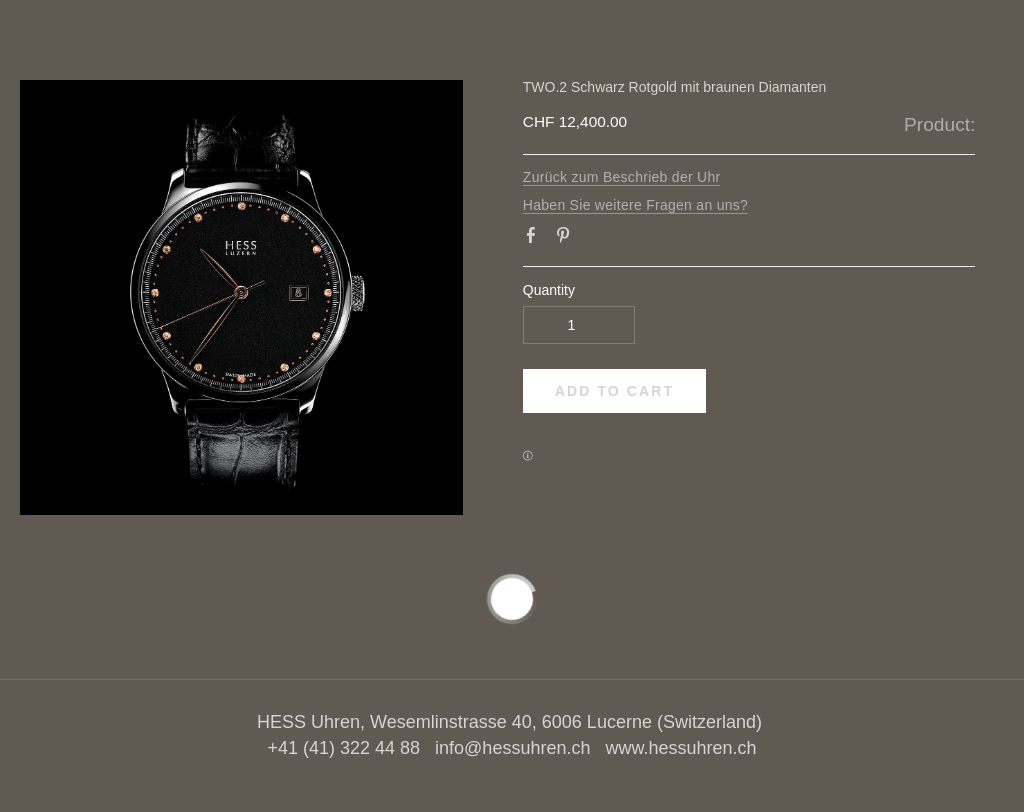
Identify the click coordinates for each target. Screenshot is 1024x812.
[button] (614, 391)
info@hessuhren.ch (512, 748)
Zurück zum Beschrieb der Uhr (622, 177)
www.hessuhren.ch (680, 748)
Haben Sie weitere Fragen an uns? (635, 205)
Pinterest (567, 239)
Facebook (535, 239)
